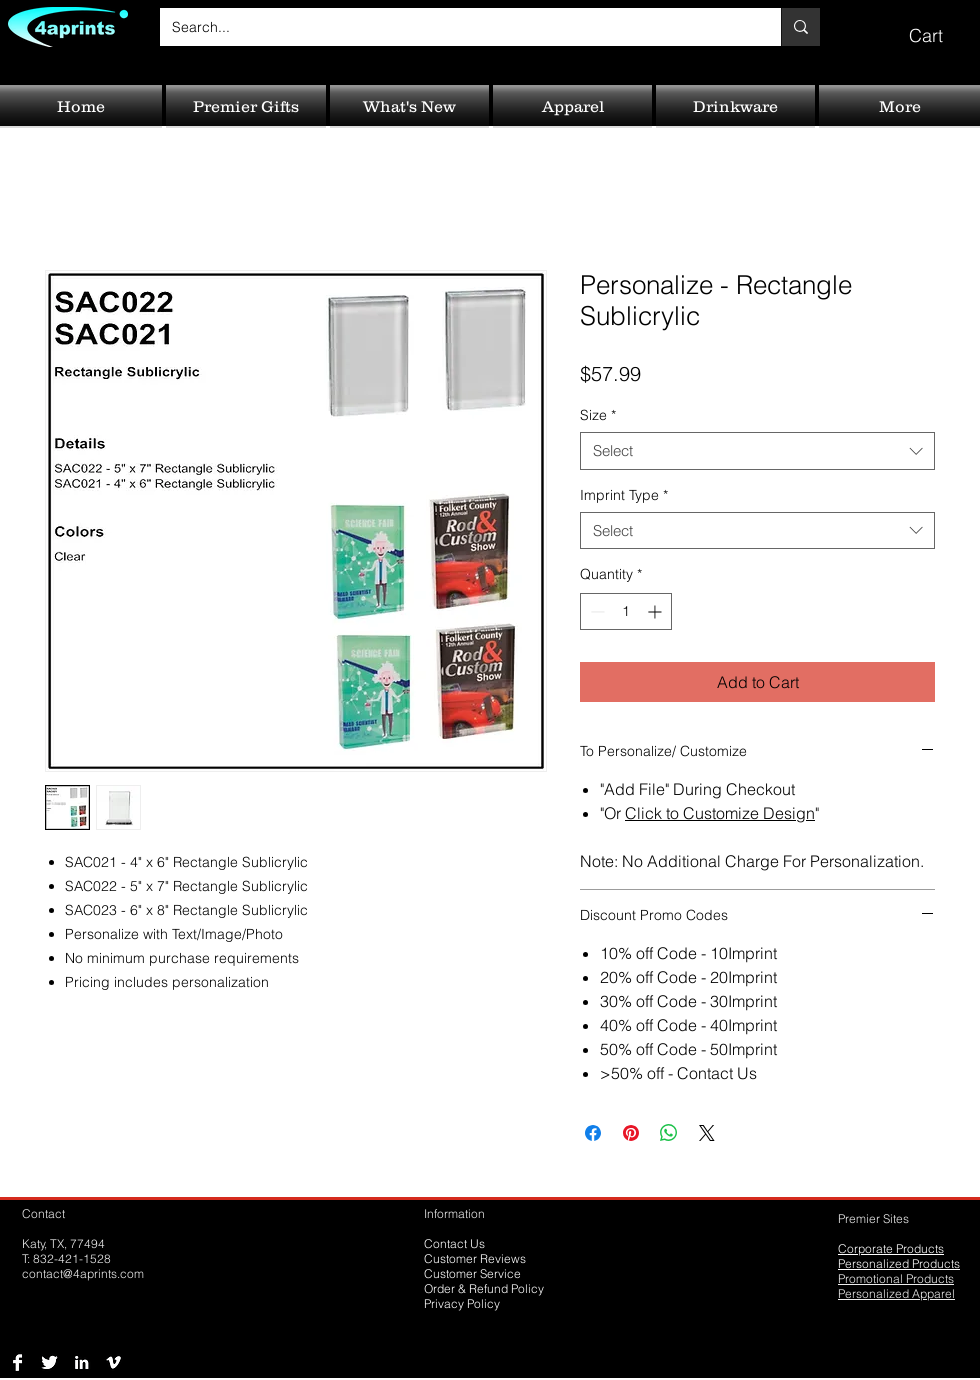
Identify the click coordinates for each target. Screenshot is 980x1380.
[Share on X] (707, 1133)
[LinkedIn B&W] (81, 1362)
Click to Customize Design (720, 813)
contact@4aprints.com (83, 1273)
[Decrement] (595, 611)
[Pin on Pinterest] (631, 1133)
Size (598, 415)
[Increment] (656, 611)
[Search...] (455, 27)
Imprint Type (624, 495)
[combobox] (757, 451)
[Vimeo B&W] (113, 1362)
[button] (940, 26)
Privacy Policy (462, 1303)
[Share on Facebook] (593, 1133)
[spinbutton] (626, 611)
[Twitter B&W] (49, 1362)
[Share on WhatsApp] (669, 1133)
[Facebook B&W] (17, 1362)
